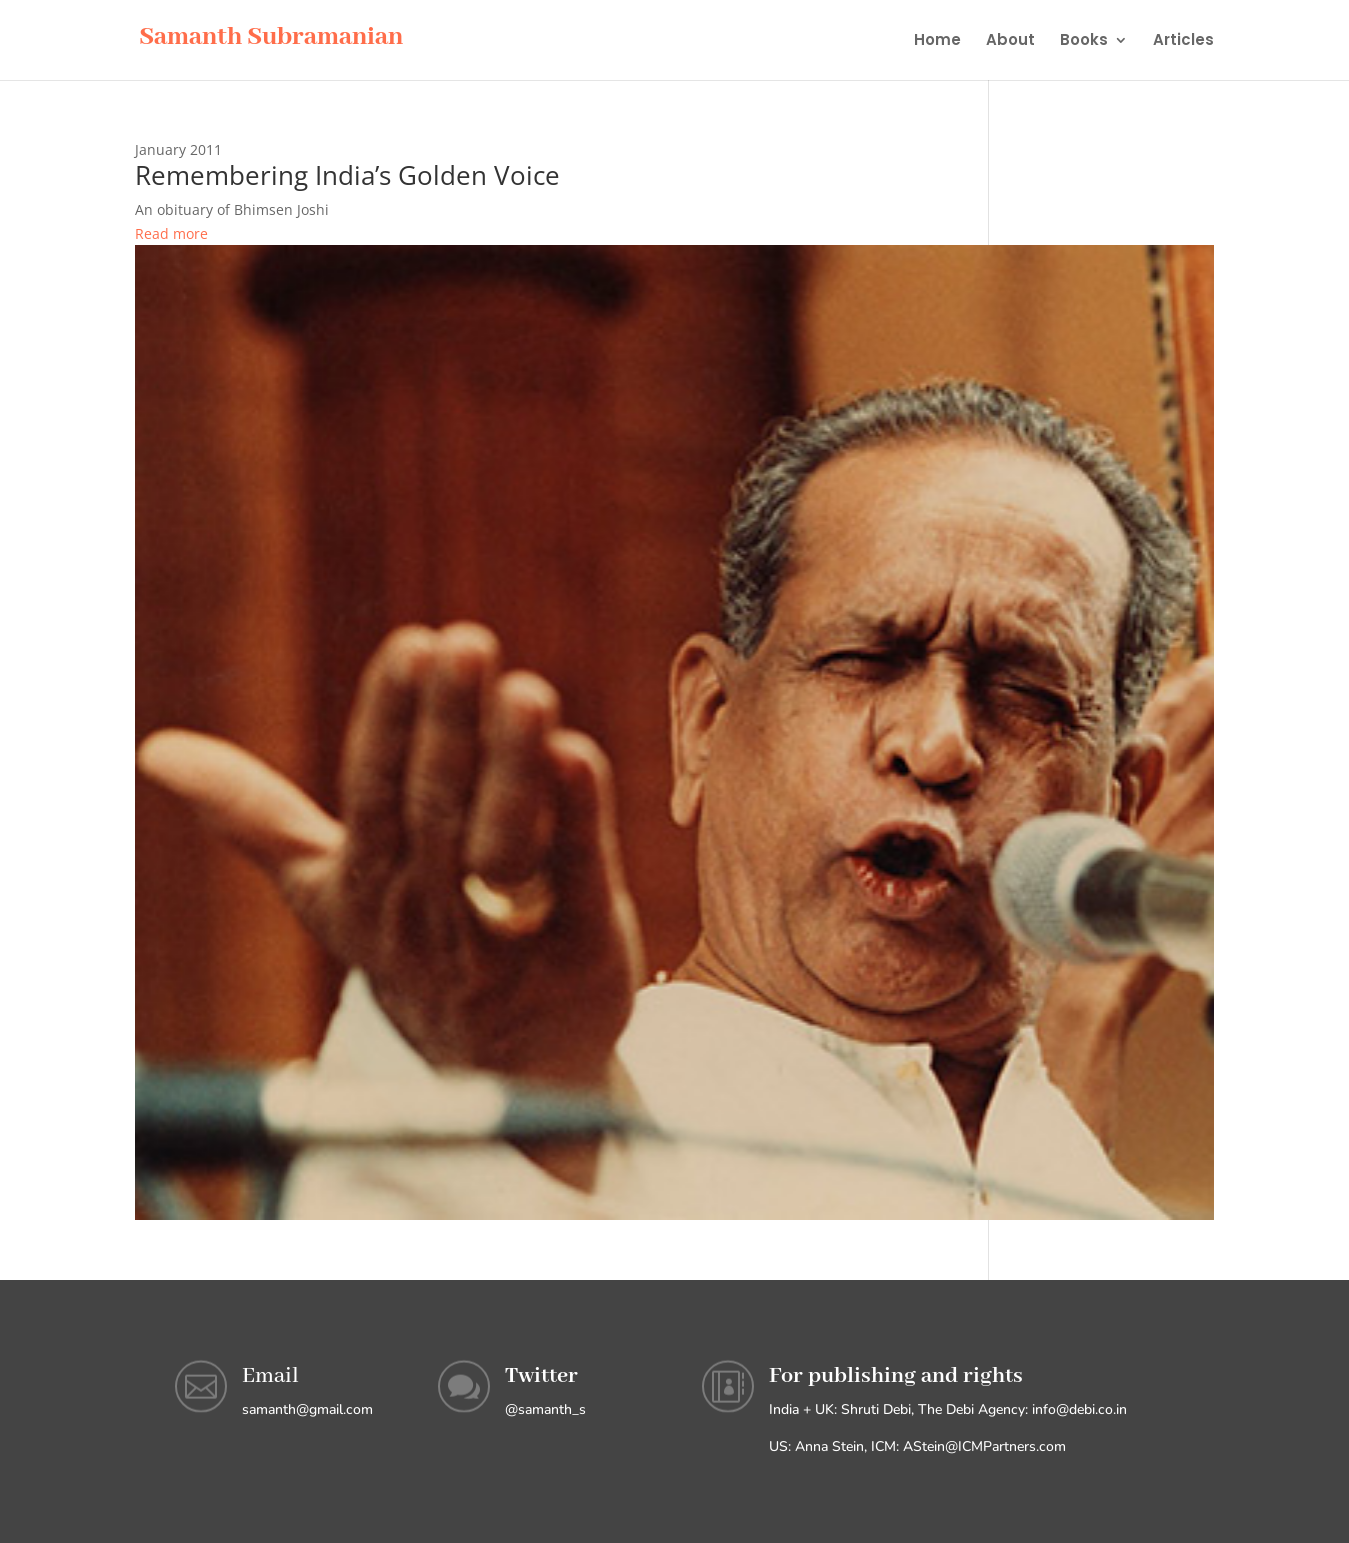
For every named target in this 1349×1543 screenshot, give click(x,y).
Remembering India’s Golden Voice (347, 175)
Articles (1183, 41)
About (1010, 41)
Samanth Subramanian (271, 37)
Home (937, 41)
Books (1084, 41)
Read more (171, 233)
